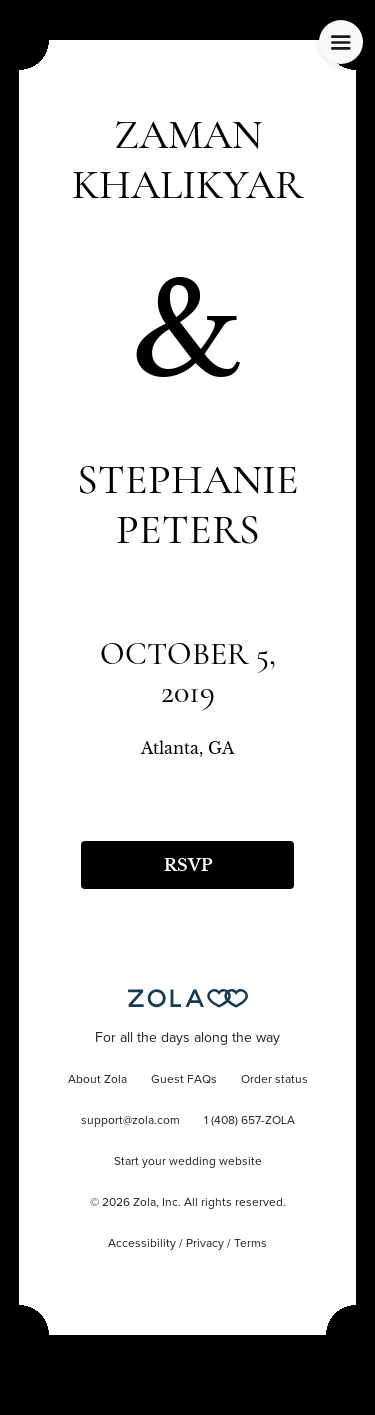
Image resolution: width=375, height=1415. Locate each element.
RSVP (188, 865)
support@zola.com (130, 1121)
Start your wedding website (188, 1162)
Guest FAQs (184, 1080)
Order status (274, 1080)
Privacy (205, 1244)
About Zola (97, 1080)
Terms (250, 1244)
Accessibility (142, 1244)
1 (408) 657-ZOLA (249, 1121)
